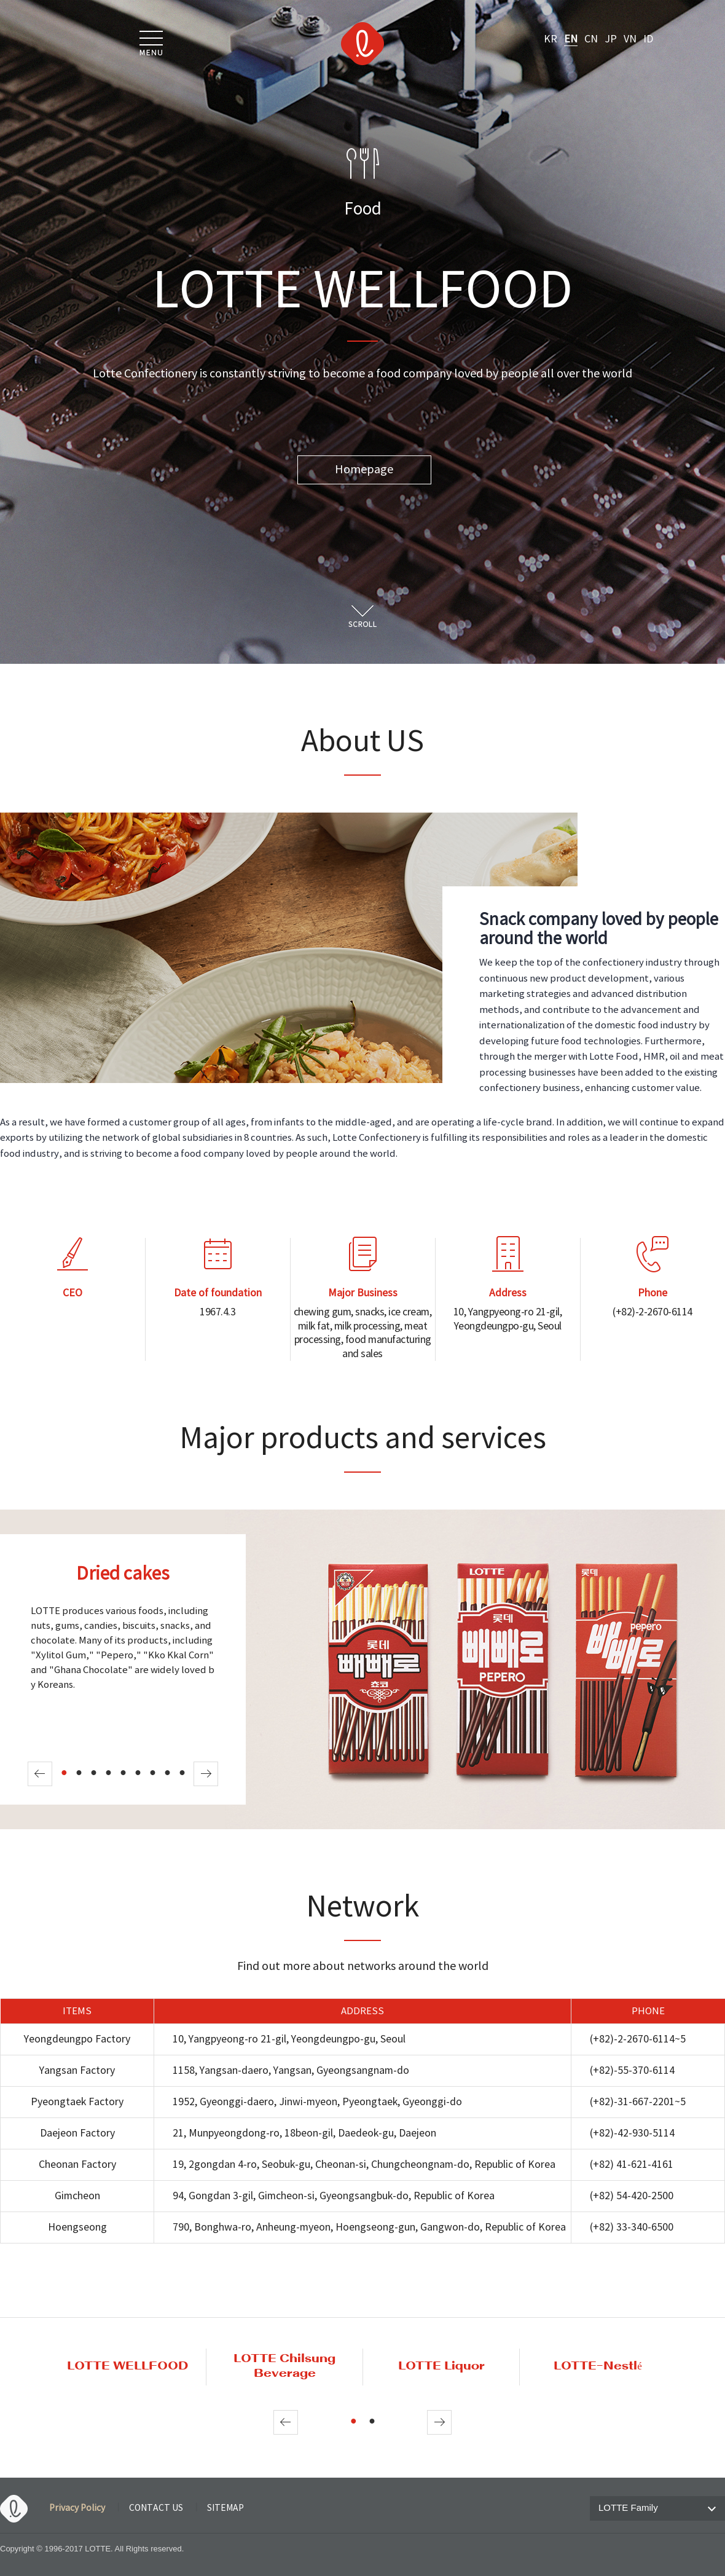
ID (648, 39)
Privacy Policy (77, 2508)
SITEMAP (225, 2508)
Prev (40, 1774)
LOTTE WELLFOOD (127, 2366)
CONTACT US (156, 2508)
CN (591, 39)
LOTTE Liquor (441, 2366)
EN (571, 39)
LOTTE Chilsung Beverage (284, 2366)
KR (550, 39)
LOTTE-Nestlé (598, 2366)
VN (630, 39)
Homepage (364, 469)
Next (206, 1774)
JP (611, 39)
